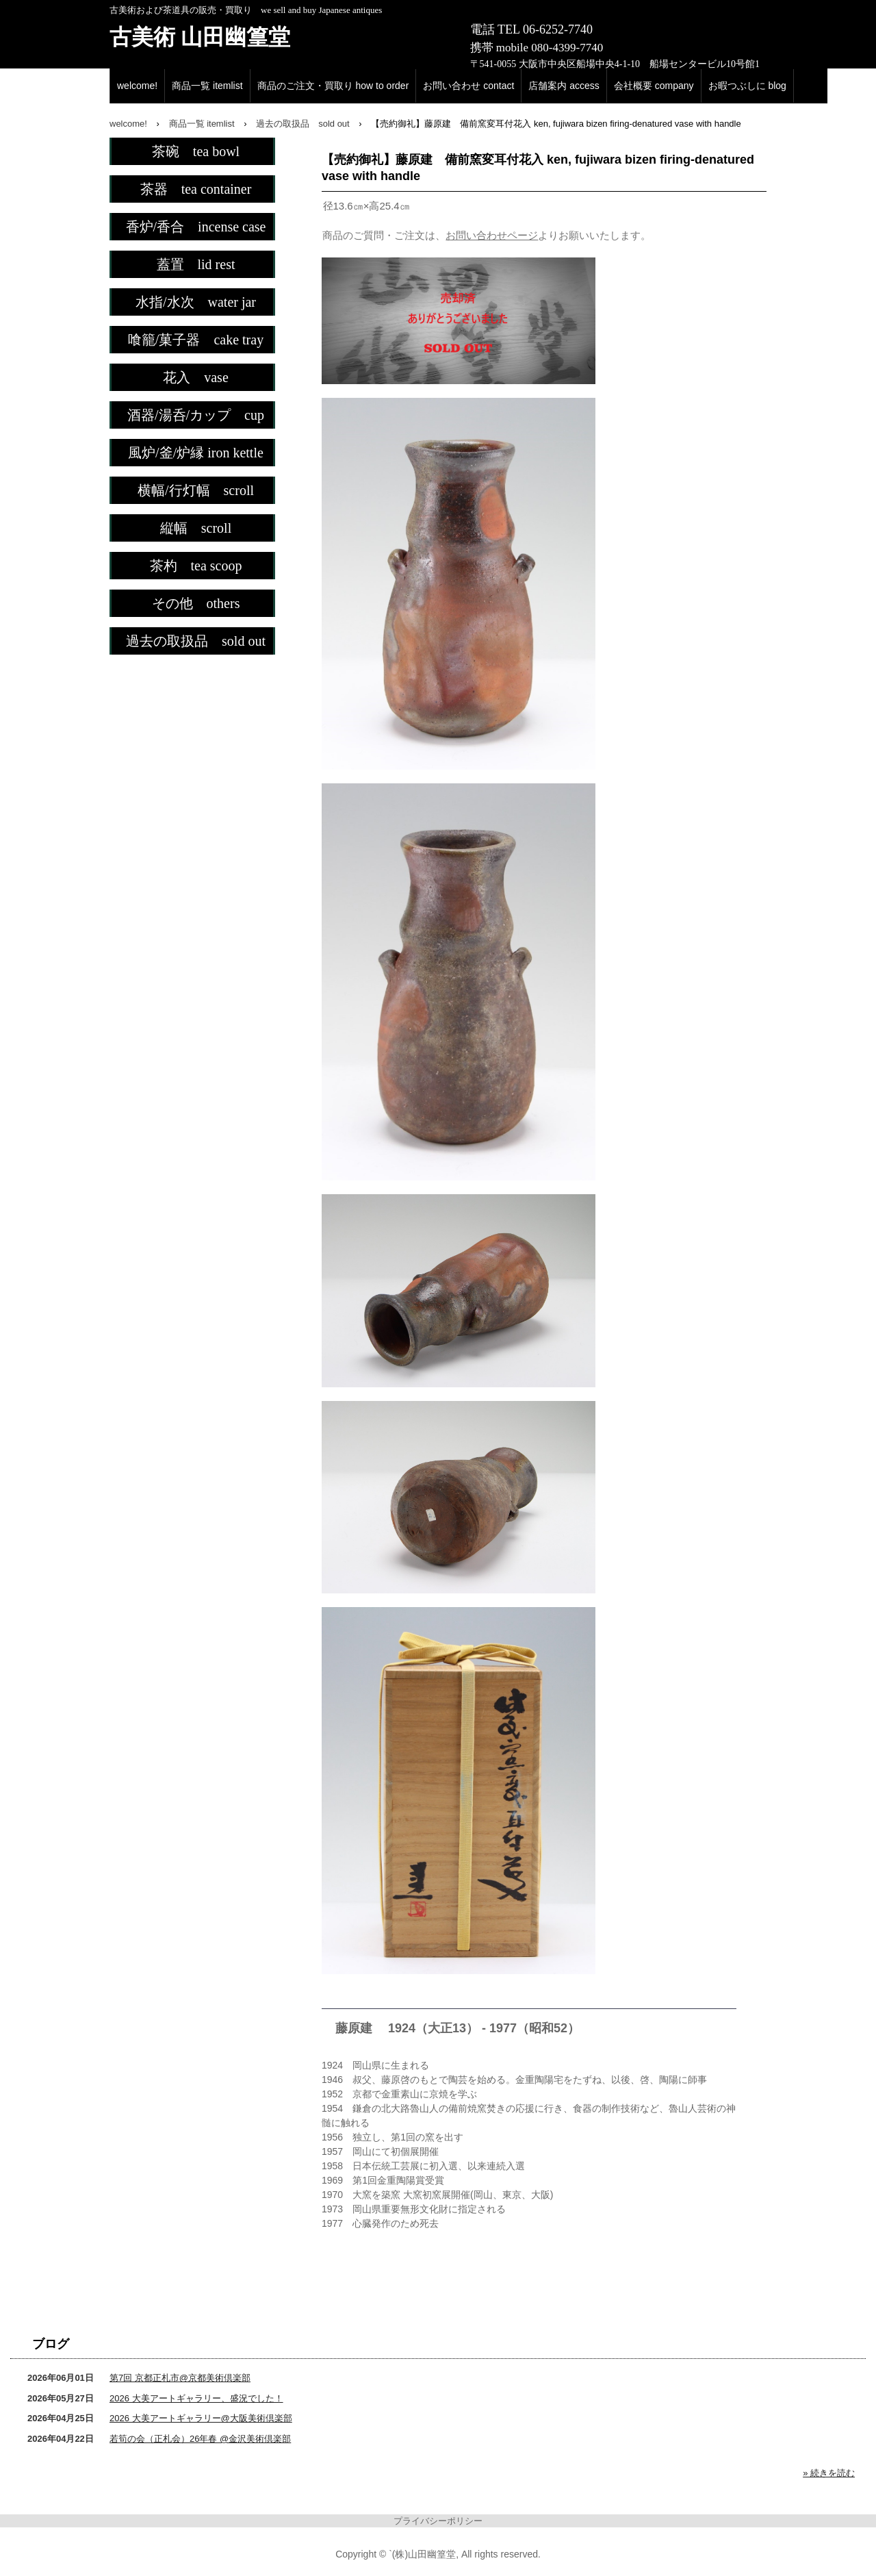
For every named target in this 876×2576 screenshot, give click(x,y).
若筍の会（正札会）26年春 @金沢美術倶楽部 (200, 2439)
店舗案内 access (563, 85)
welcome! (137, 85)
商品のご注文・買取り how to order (333, 85)
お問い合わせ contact (468, 85)
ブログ (50, 2344)
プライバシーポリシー (438, 2521)
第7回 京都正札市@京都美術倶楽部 (180, 2378)
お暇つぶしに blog (747, 85)
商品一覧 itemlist (207, 85)
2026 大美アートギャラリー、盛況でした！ (196, 2398)
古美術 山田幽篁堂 (200, 37)
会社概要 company (654, 85)
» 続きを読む (829, 2473)
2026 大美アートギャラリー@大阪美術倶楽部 (201, 2418)
